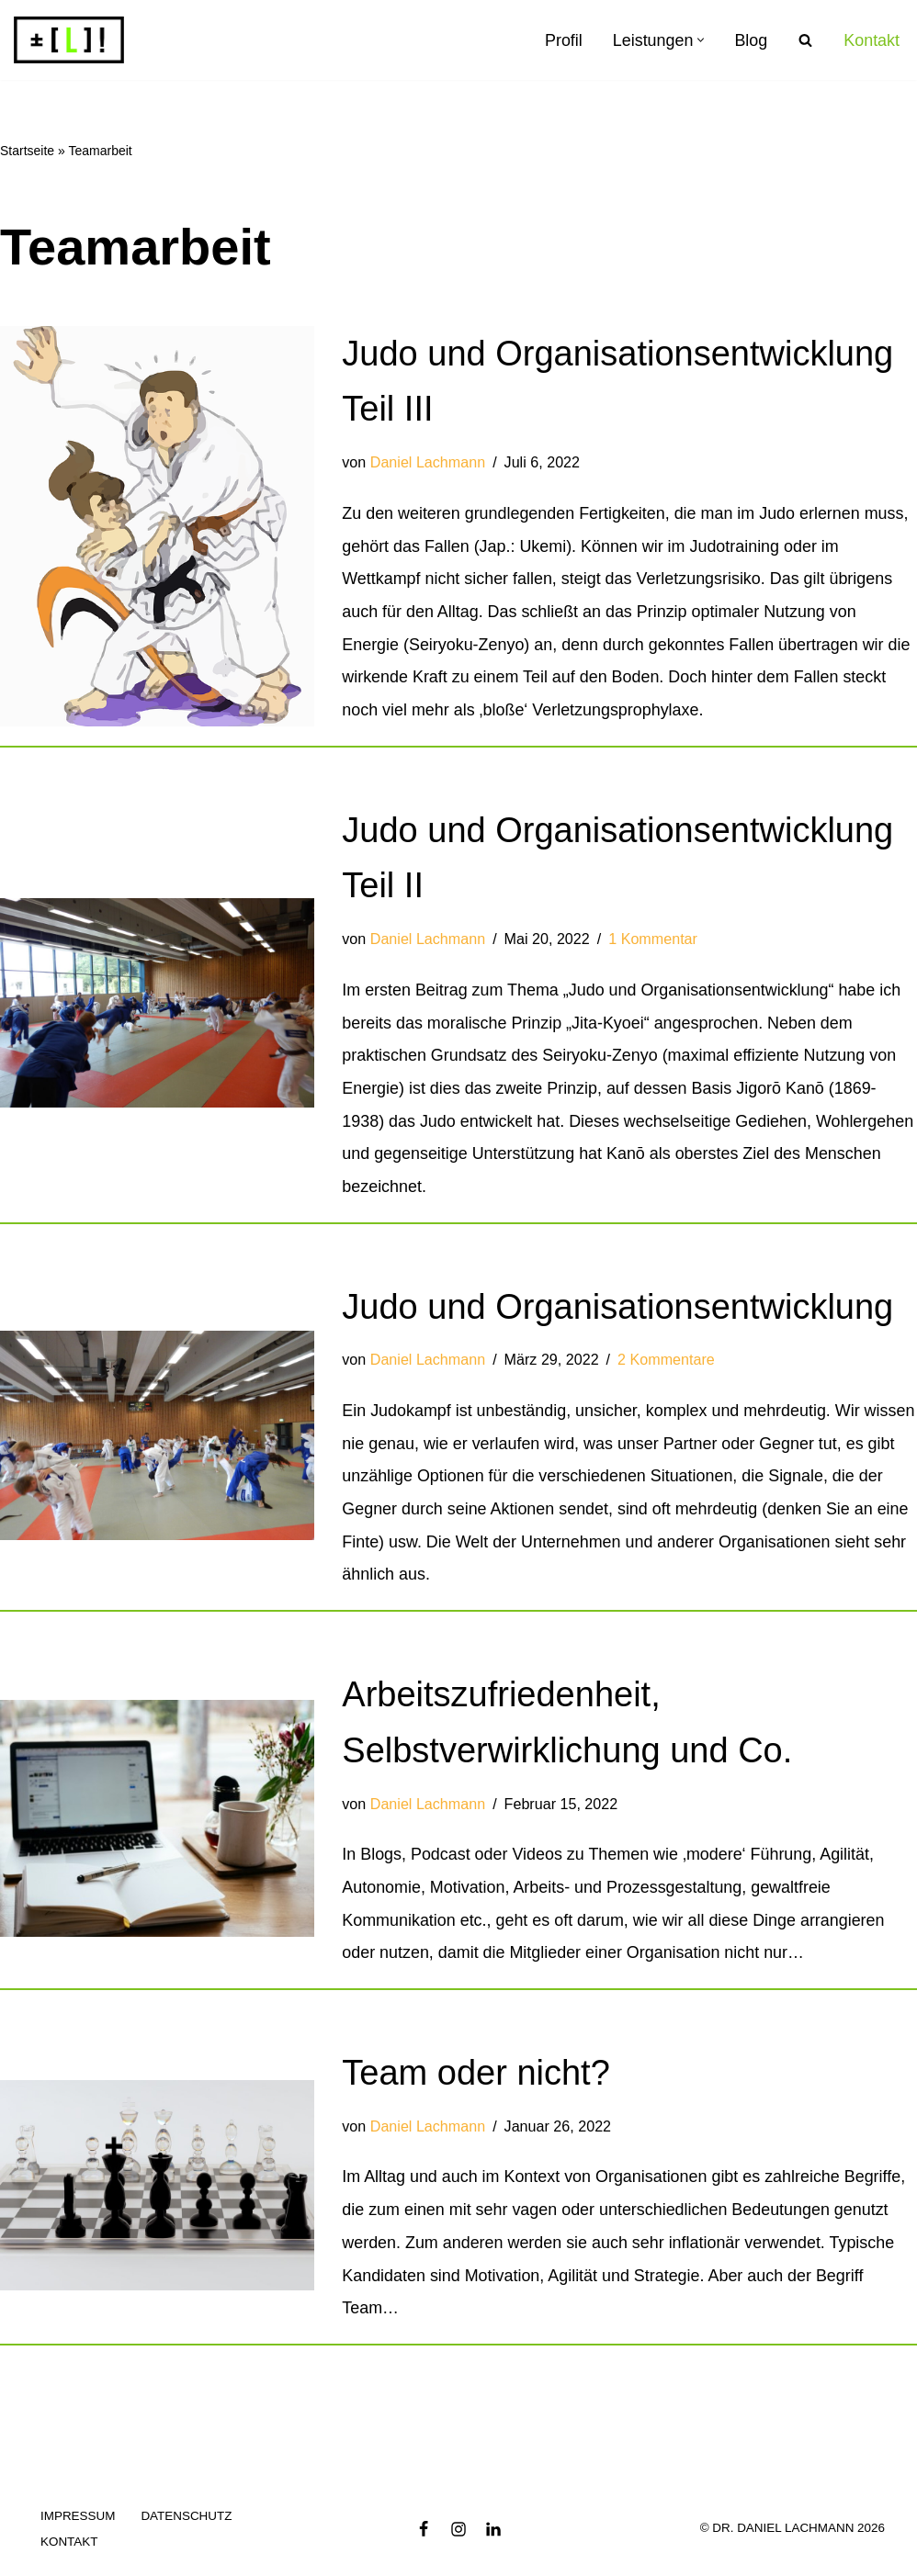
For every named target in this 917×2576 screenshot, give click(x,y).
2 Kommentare (667, 1365)
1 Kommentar (653, 942)
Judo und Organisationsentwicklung (617, 1311)
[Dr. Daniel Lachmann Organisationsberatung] (69, 40)
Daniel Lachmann (428, 464)
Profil (563, 40)
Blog (750, 40)
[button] (700, 40)
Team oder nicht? (476, 2082)
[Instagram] (458, 2539)
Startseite (27, 151)
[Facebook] (423, 2539)
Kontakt (871, 40)
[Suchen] (805, 40)
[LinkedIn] (493, 2539)
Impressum (78, 2527)
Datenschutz (187, 2527)
